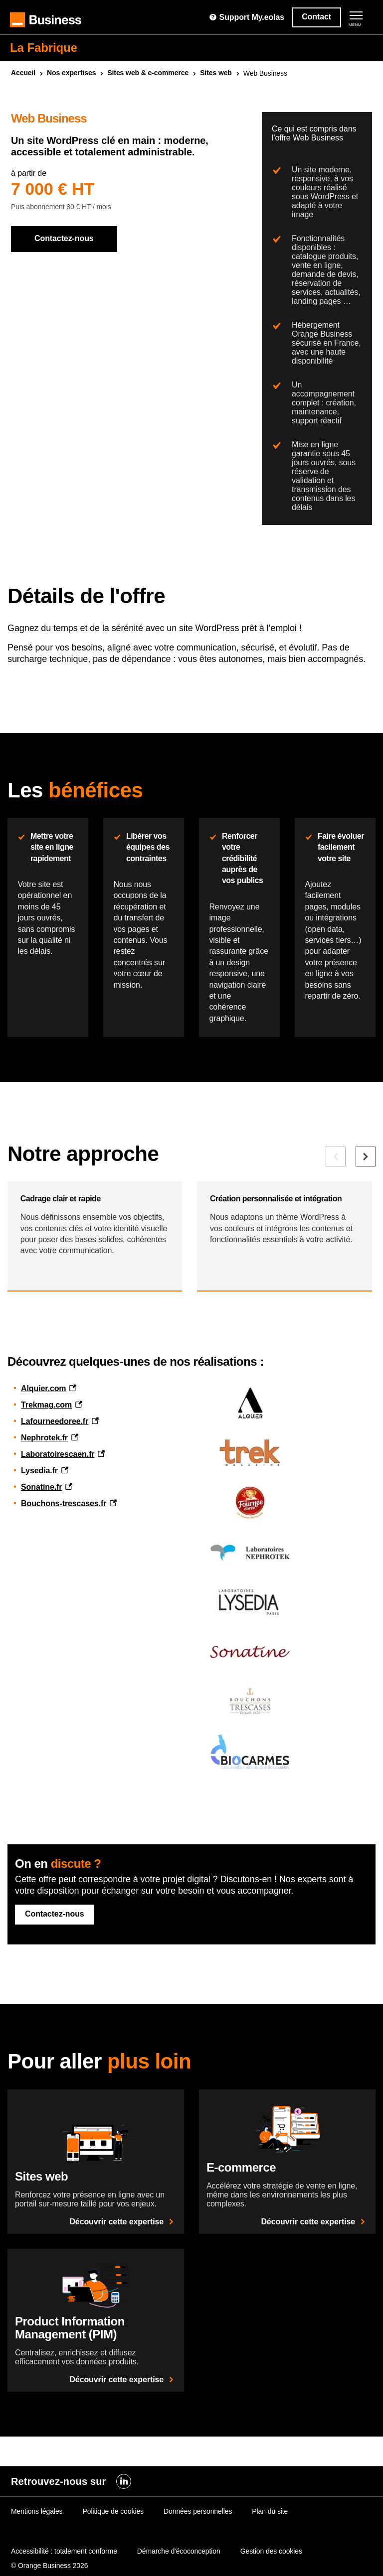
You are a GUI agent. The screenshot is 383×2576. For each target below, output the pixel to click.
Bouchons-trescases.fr (63, 1626)
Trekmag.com (46, 1528)
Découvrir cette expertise (123, 2344)
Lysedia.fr (39, 1593)
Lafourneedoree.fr (54, 1544)
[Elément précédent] (336, 1262)
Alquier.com (43, 1511)
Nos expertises (71, 73)
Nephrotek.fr (44, 1560)
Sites (216, 73)
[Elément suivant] (366, 1262)
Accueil (23, 73)
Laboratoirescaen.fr (57, 1577)
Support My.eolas (246, 17)
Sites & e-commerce (148, 73)
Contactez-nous (64, 238)
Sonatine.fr (41, 1610)
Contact (316, 16)
